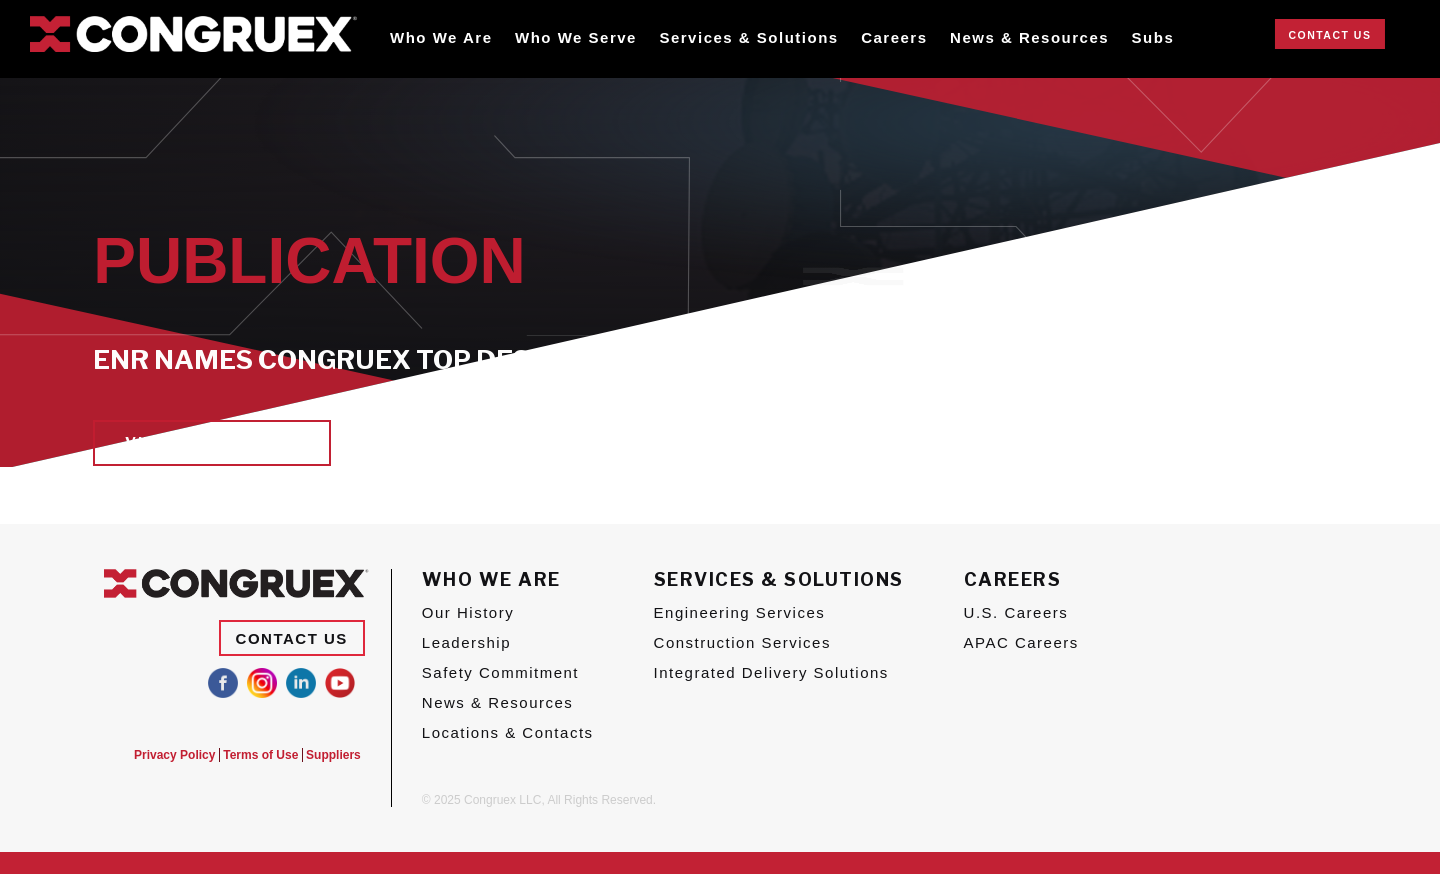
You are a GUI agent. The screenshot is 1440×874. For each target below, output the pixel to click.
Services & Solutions (748, 37)
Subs (1153, 37)
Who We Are (441, 37)
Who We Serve (576, 37)
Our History (468, 612)
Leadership (466, 642)
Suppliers (333, 755)
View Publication (212, 443)
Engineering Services (740, 612)
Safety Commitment (500, 672)
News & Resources (1029, 37)
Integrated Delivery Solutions (771, 672)
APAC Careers (1021, 642)
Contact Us (1329, 35)
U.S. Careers (1016, 612)
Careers (894, 37)
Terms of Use (252, 755)
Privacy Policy (158, 755)
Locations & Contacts (508, 732)
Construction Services (742, 642)
